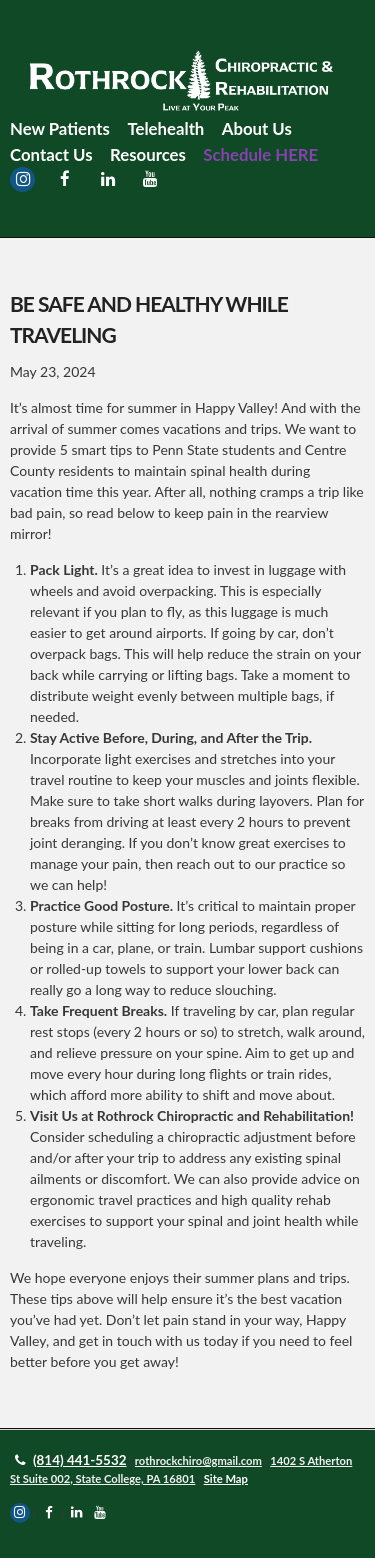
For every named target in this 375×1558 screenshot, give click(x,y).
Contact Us (51, 154)
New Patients (60, 128)
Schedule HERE (260, 154)
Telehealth (165, 128)
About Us (257, 128)
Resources (148, 154)
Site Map (226, 1478)
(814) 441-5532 (80, 1460)
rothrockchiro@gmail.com (198, 1460)
